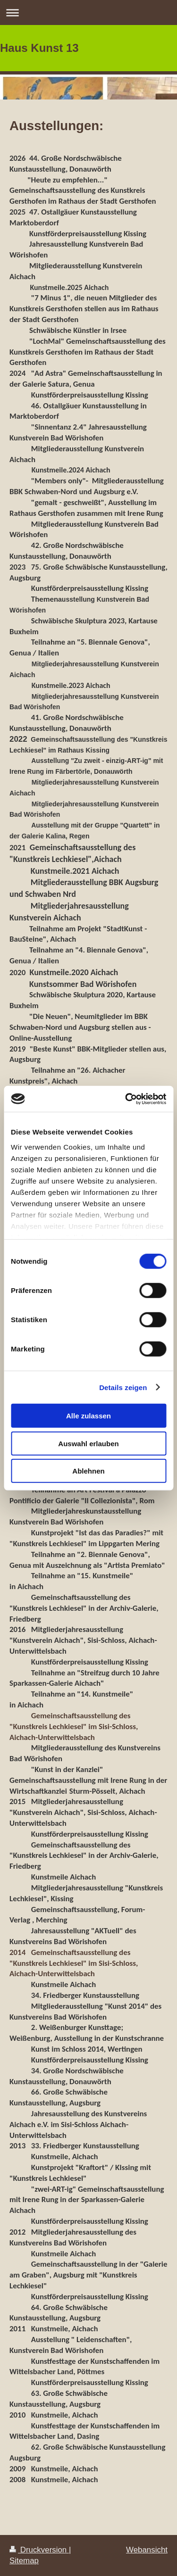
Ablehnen (88, 1471)
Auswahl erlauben (88, 1443)
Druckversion (39, 2549)
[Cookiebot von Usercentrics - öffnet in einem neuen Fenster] (126, 1099)
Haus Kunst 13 (39, 47)
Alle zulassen (88, 1416)
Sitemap (24, 2560)
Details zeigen (123, 1387)
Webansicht (147, 2549)
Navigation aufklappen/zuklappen (88, 12)
